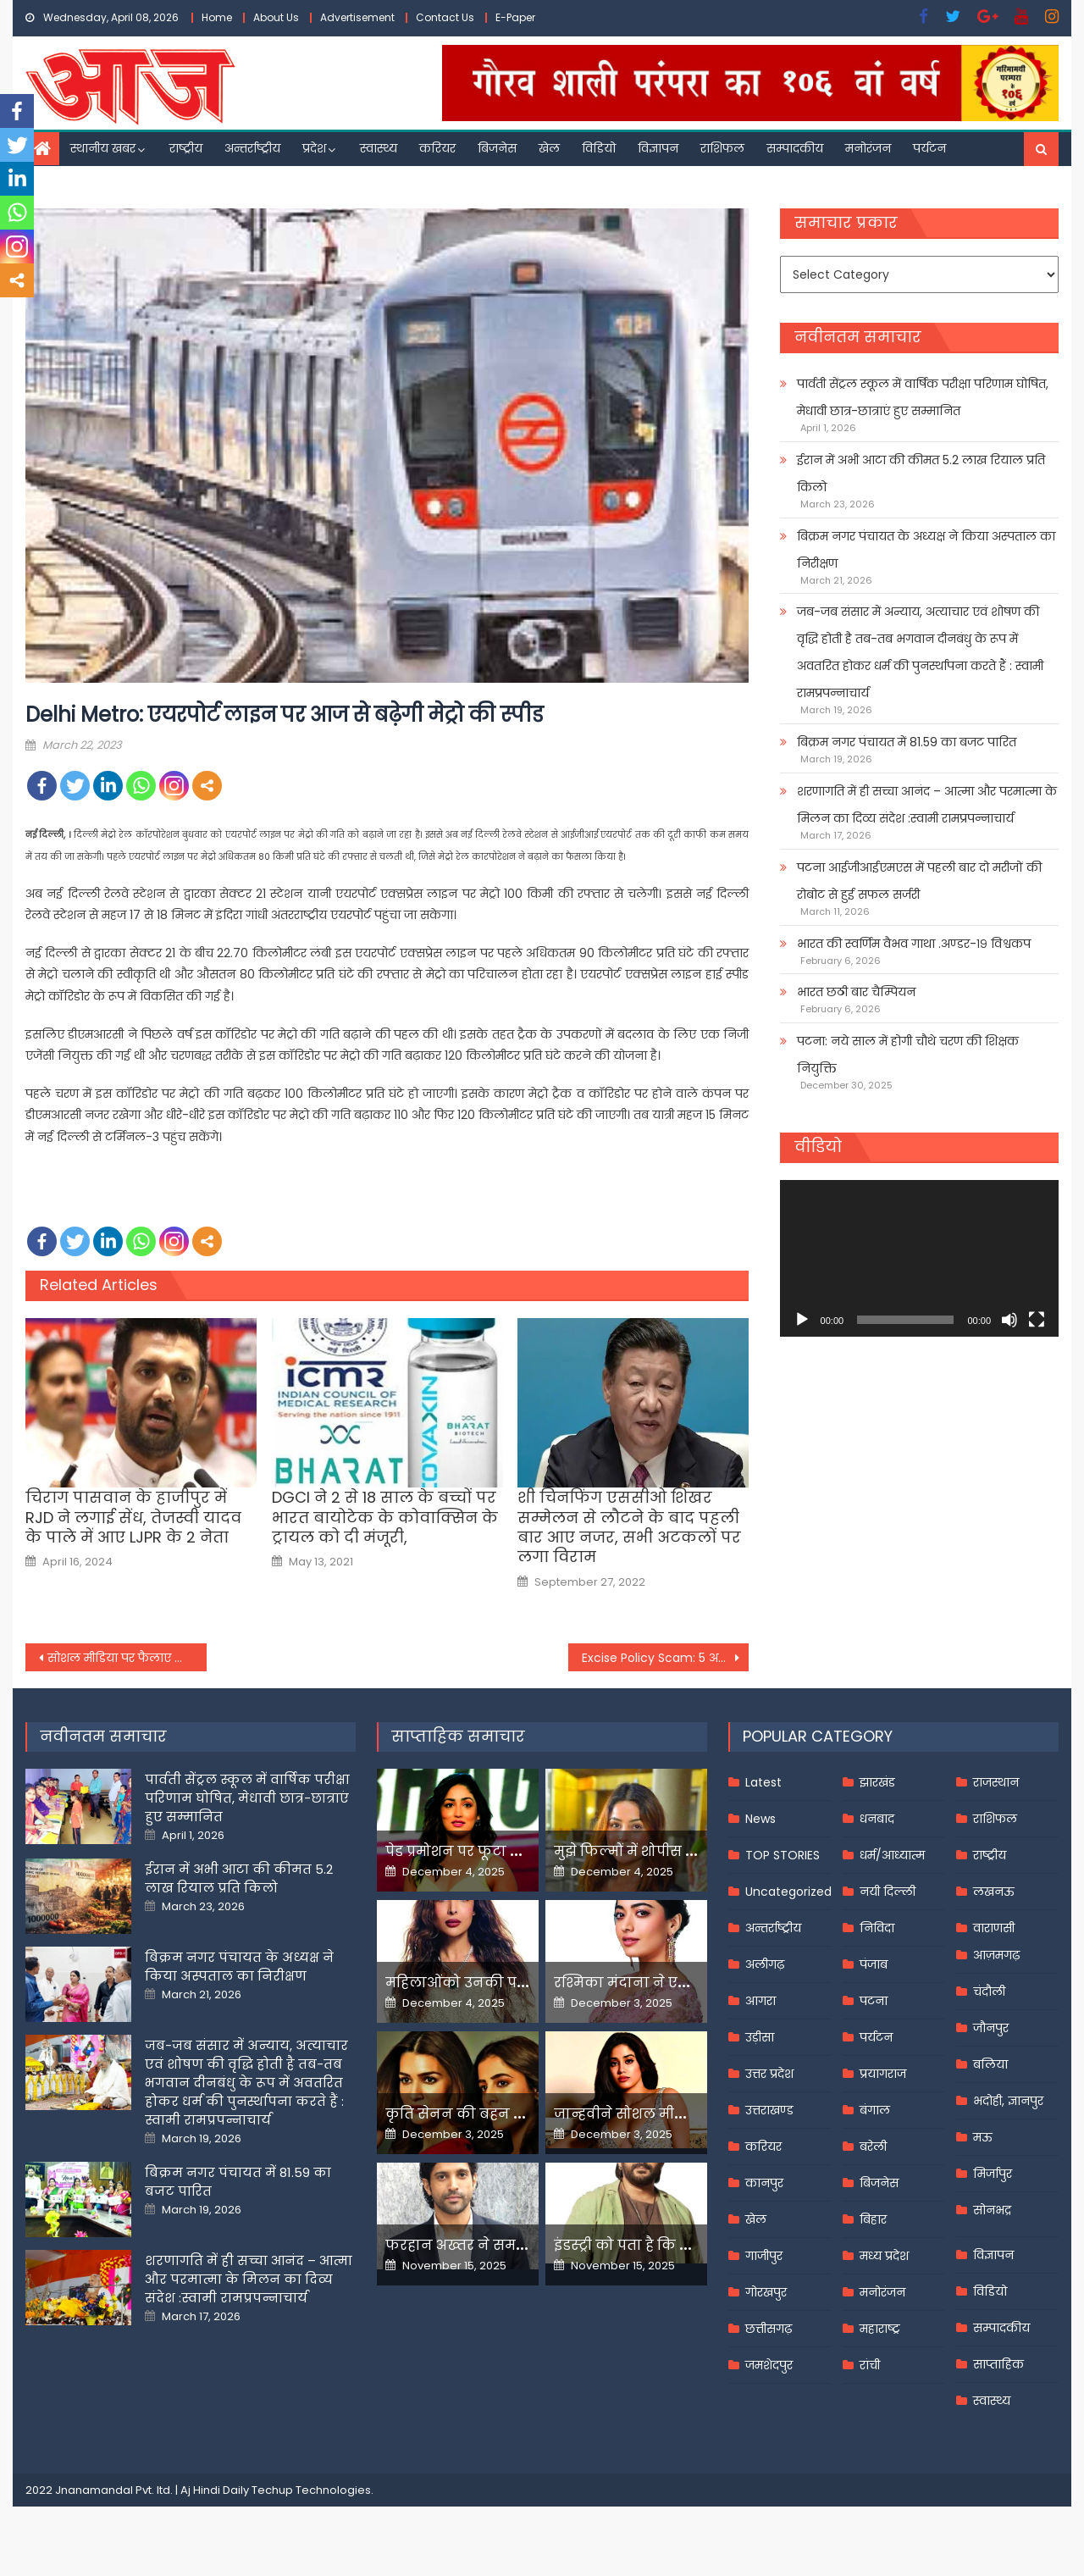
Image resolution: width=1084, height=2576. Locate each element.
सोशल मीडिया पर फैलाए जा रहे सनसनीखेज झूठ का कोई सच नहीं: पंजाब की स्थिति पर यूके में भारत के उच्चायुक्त (127, 1657)
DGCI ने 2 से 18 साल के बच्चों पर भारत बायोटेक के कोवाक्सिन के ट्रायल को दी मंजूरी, (385, 1517)
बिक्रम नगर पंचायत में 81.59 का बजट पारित (906, 742)
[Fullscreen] (1036, 1319)
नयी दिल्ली (887, 1891)
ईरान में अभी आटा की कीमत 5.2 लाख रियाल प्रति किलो (921, 473)
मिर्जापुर (992, 2173)
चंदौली (989, 1991)
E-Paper (515, 17)
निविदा (877, 1928)
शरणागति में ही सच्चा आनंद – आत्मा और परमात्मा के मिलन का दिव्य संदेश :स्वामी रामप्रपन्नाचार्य (927, 805)
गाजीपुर (764, 2255)
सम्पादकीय (794, 148)
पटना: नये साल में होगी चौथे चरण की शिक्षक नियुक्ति (908, 1055)
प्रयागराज (883, 2073)
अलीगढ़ (764, 1964)
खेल (549, 148)
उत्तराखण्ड (769, 2110)
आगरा (760, 2000)
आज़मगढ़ (996, 1955)
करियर (437, 148)
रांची (870, 2365)
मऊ (983, 2137)
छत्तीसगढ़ (768, 2328)
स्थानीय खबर (103, 148)
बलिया (990, 2064)
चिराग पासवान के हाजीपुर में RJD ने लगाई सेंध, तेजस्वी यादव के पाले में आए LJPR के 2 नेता (133, 1517)
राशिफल (722, 148)
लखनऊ (994, 1891)
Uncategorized (788, 1891)
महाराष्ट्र (880, 2328)
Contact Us (445, 17)
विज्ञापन (658, 148)
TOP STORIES (782, 1855)
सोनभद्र (992, 2210)
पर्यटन (929, 148)
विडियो (599, 148)
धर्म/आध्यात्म (892, 1855)
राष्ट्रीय (185, 148)
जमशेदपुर (769, 2365)
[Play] (802, 1319)
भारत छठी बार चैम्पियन (856, 991)
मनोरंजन (868, 148)
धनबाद (877, 1818)
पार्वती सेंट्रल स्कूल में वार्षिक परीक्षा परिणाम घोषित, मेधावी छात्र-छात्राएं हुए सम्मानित (922, 397)
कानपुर (764, 2182)
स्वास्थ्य (378, 148)
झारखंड (877, 1782)
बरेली (873, 2146)
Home (217, 17)
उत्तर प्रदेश (769, 2073)
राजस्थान (996, 1782)
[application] (919, 1258)
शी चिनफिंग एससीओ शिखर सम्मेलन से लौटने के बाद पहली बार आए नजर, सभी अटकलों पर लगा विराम (629, 1527)
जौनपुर (991, 2027)
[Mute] (1009, 1319)
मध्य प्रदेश (884, 2255)
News (760, 1818)
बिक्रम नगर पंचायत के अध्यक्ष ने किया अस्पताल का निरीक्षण (926, 550)
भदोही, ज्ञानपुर (1008, 2100)
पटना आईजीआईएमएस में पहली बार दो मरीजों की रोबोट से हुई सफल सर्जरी (919, 881)
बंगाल (875, 2110)
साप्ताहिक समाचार (458, 1736)
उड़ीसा (759, 2037)
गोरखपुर (766, 2292)
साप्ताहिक (998, 2364)
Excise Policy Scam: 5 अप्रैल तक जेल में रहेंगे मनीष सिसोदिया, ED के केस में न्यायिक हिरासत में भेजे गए (665, 1657)
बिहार (873, 2219)
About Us (276, 17)
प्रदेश (314, 148)
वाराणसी (994, 1928)
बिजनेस (497, 148)
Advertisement (357, 17)
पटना (874, 2000)
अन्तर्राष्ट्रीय (252, 148)
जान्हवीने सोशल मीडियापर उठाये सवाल (677, 2114)
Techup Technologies (311, 2490)
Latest (763, 1782)
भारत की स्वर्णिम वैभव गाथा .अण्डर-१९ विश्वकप (914, 943)
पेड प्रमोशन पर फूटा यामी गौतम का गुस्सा (514, 1851)
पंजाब (874, 1964)
